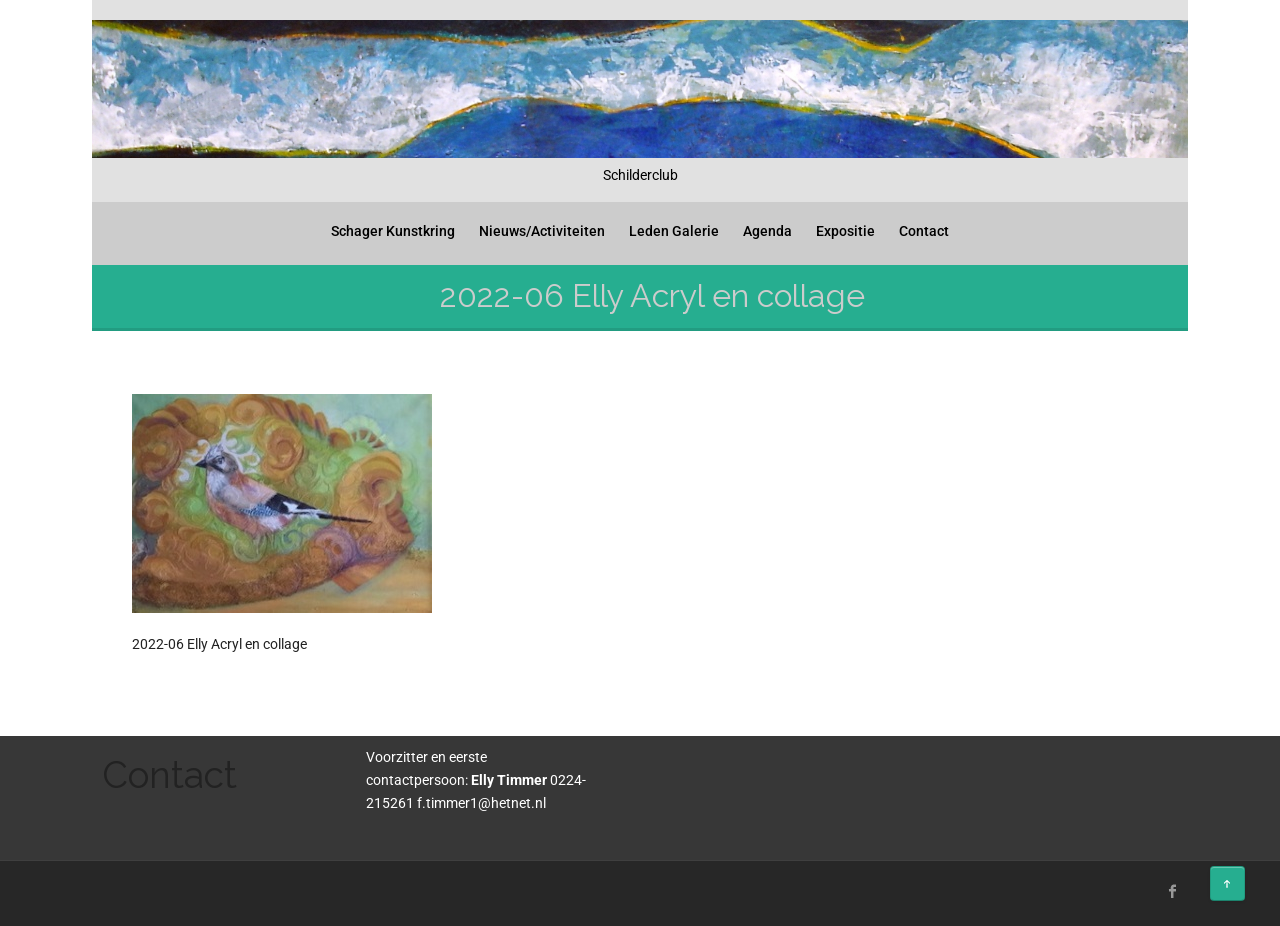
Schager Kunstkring (393, 231)
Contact (924, 231)
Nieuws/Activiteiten (542, 231)
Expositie (845, 231)
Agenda (767, 231)
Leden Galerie (674, 231)
